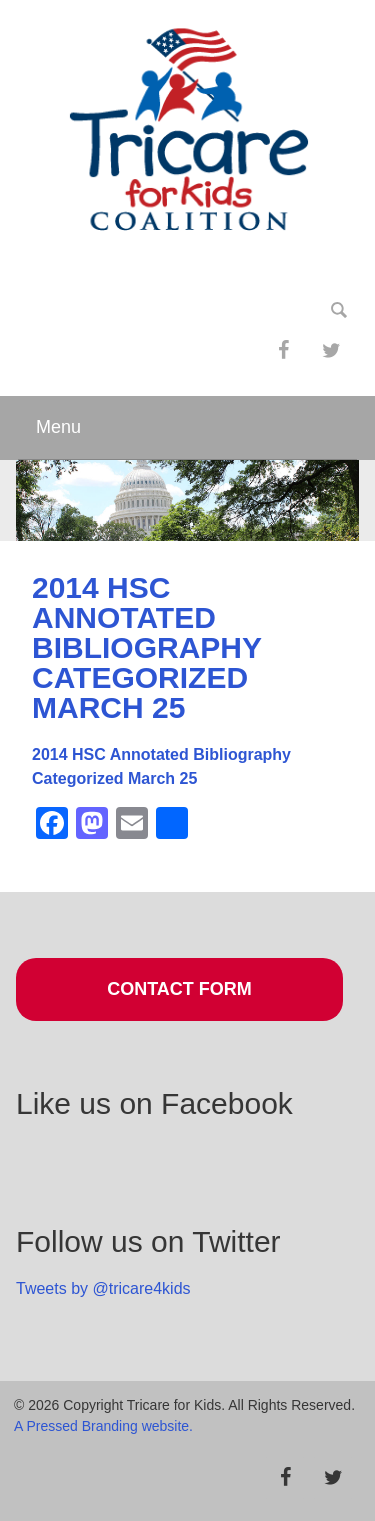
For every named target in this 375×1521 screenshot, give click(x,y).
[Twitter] (331, 351)
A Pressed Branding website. (103, 1426)
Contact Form (179, 989)
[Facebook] (283, 351)
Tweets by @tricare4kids (103, 1288)
